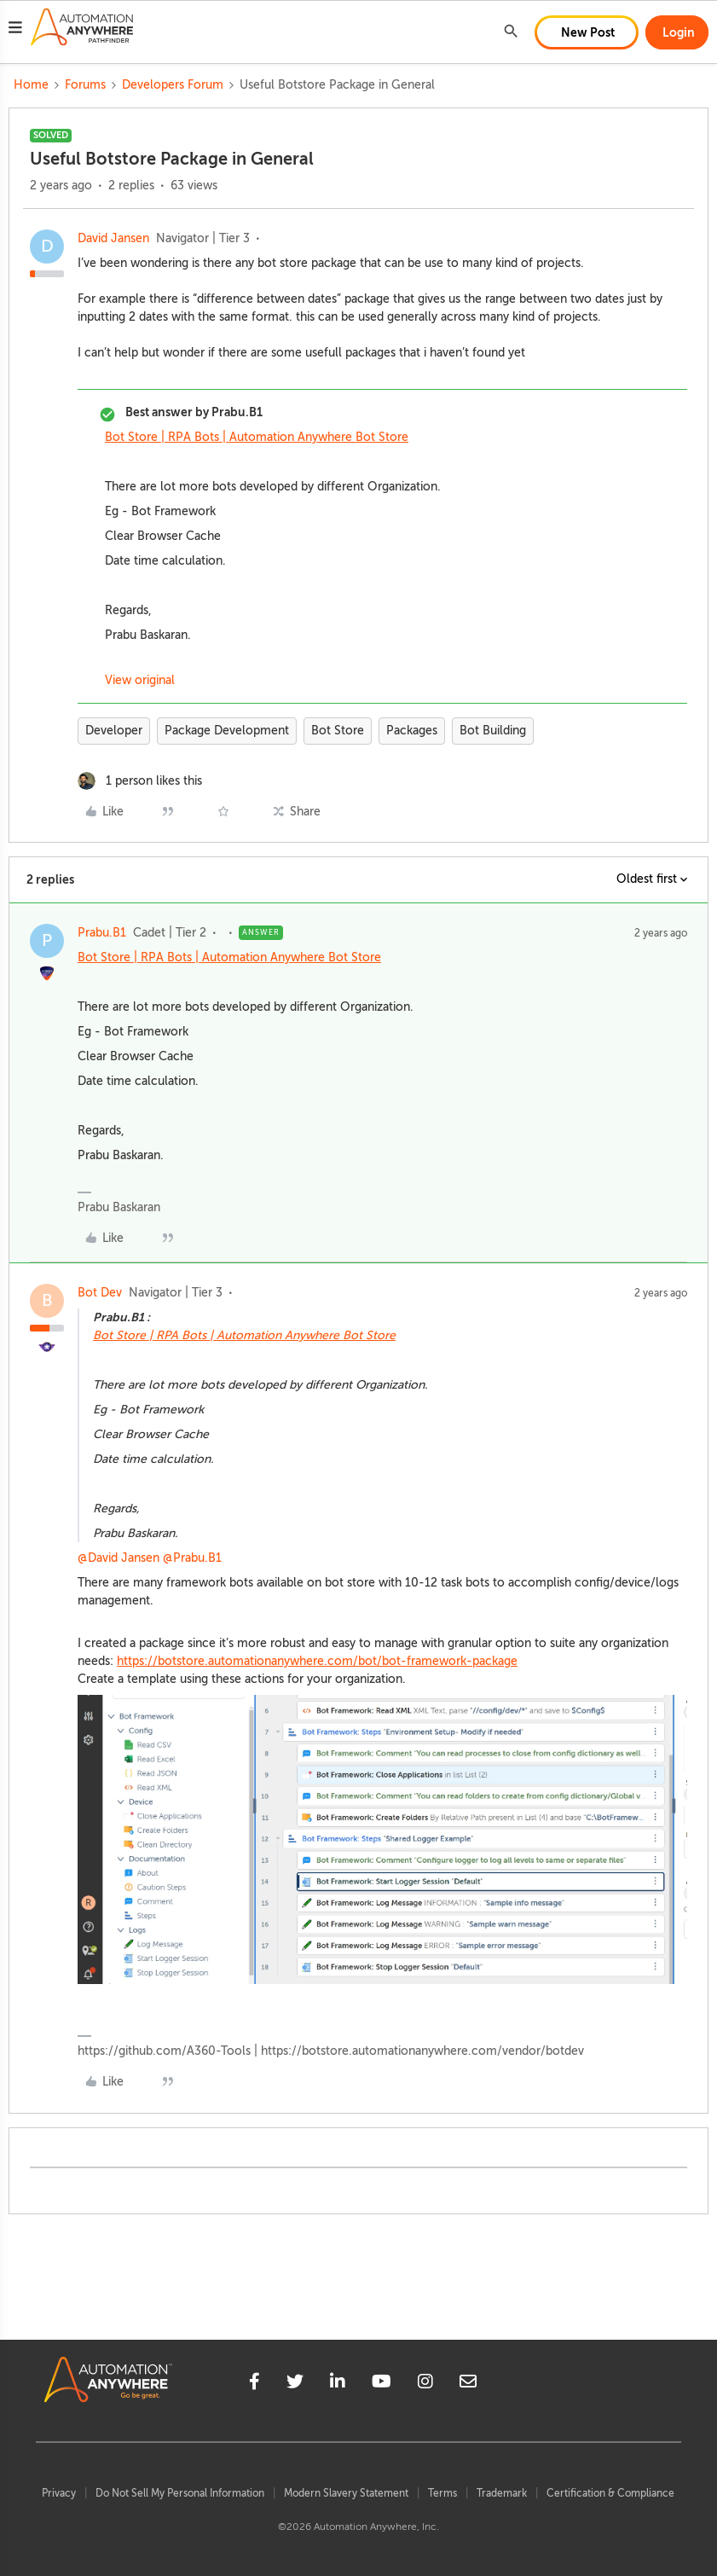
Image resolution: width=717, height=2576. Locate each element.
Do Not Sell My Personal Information (179, 2493)
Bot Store (337, 730)
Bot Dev (100, 1292)
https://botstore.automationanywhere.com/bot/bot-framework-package (317, 1661)
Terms (442, 2493)
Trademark (502, 2493)
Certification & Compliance (610, 2493)
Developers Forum (172, 84)
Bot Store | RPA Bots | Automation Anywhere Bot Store (256, 437)
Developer (113, 730)
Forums (85, 84)
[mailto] (468, 2384)
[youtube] (381, 2384)
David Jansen (113, 238)
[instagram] (425, 2384)
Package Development (227, 730)
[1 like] (140, 781)
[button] (15, 30)
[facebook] (254, 2384)
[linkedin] (337, 2384)
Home (31, 84)
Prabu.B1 (102, 932)
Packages (411, 730)
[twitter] (295, 2384)
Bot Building (493, 730)
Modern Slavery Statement (346, 2493)
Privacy (59, 2493)
